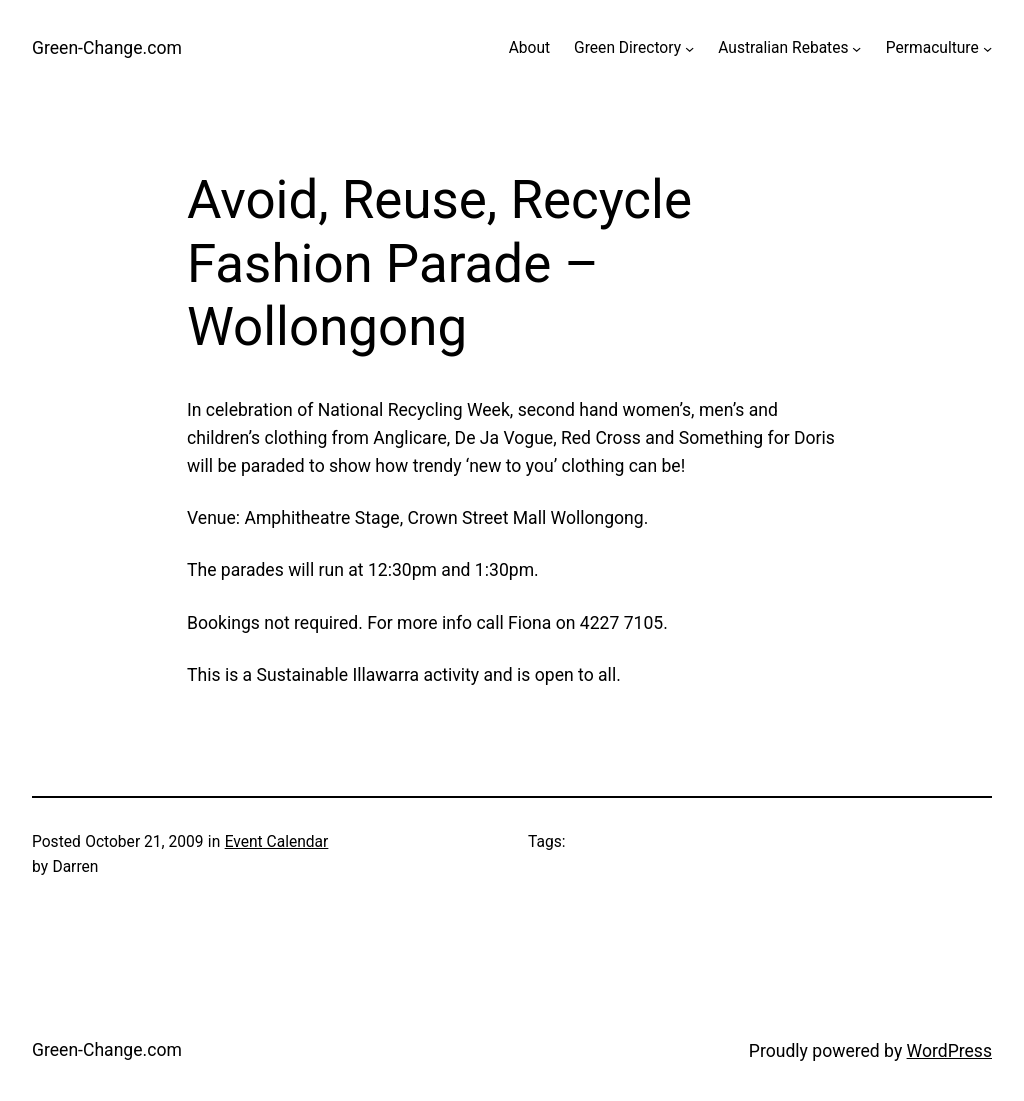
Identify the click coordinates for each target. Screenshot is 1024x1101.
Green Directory (627, 48)
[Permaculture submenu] (987, 48)
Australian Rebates (783, 48)
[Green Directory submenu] (689, 48)
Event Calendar (277, 842)
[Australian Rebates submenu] (856, 48)
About (529, 48)
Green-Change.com (107, 48)
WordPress (949, 1051)
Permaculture (932, 48)
